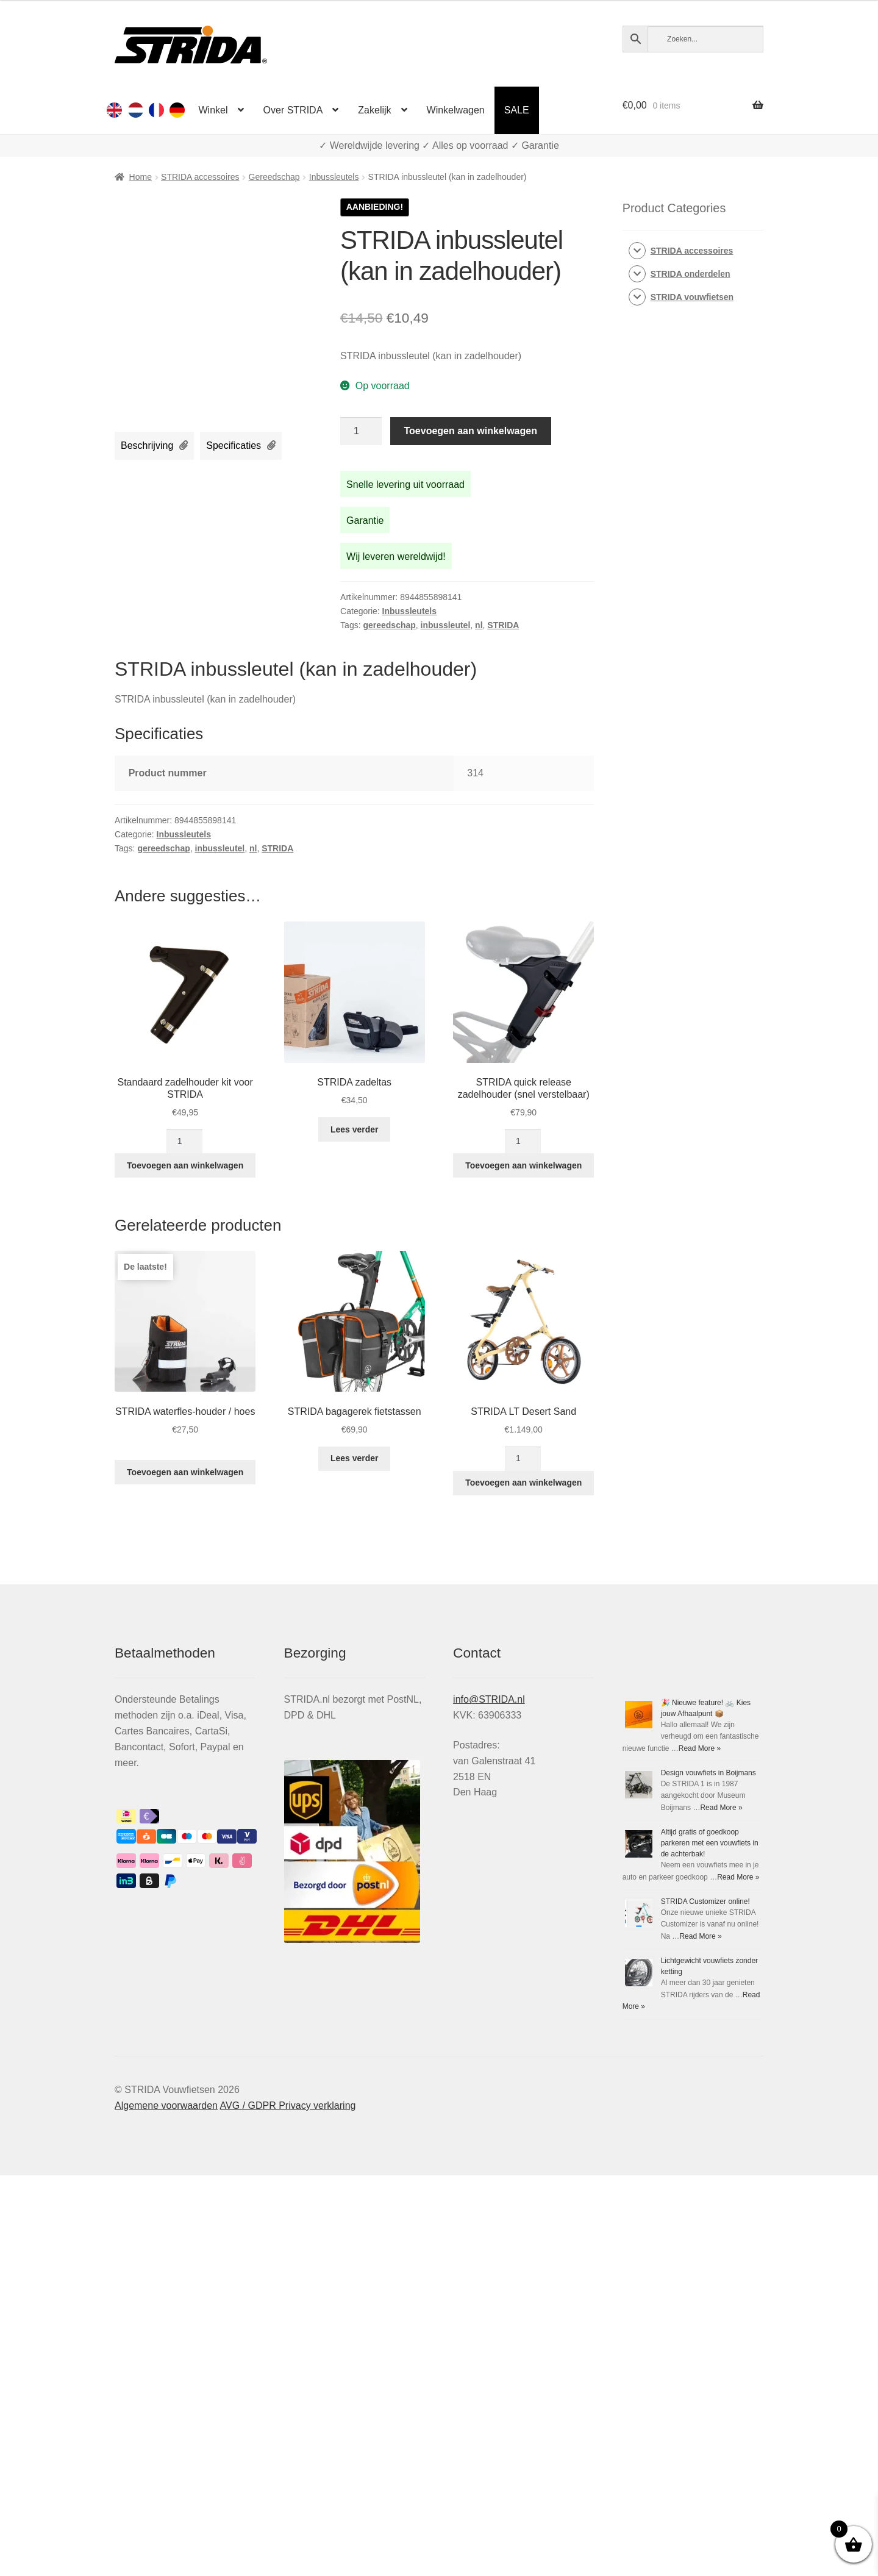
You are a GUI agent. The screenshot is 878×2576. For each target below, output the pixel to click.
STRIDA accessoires (200, 177)
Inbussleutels (334, 177)
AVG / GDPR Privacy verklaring (288, 2341)
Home (140, 177)
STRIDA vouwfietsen (692, 297)
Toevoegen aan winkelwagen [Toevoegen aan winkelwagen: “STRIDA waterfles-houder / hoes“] (185, 1472)
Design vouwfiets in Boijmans (708, 1773)
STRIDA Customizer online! (667, 2078)
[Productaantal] (361, 431)
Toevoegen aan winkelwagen (470, 431)
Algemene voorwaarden (166, 2341)
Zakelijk (374, 110)
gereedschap (389, 625)
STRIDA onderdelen (690, 274)
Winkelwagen (456, 110)
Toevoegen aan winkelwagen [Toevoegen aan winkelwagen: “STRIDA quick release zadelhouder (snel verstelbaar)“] (523, 1165)
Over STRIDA (293, 110)
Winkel (213, 110)
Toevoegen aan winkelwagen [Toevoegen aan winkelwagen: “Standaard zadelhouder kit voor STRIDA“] (185, 1165)
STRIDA (503, 625)
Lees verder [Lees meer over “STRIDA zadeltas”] (354, 1129)
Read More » (700, 1748)
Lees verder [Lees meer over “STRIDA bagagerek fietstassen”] (354, 1458)
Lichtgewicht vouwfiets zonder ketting (683, 2220)
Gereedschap (274, 177)
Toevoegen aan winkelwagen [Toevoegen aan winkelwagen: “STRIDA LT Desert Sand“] (523, 1482)
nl (478, 625)
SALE (516, 110)
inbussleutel (446, 625)
